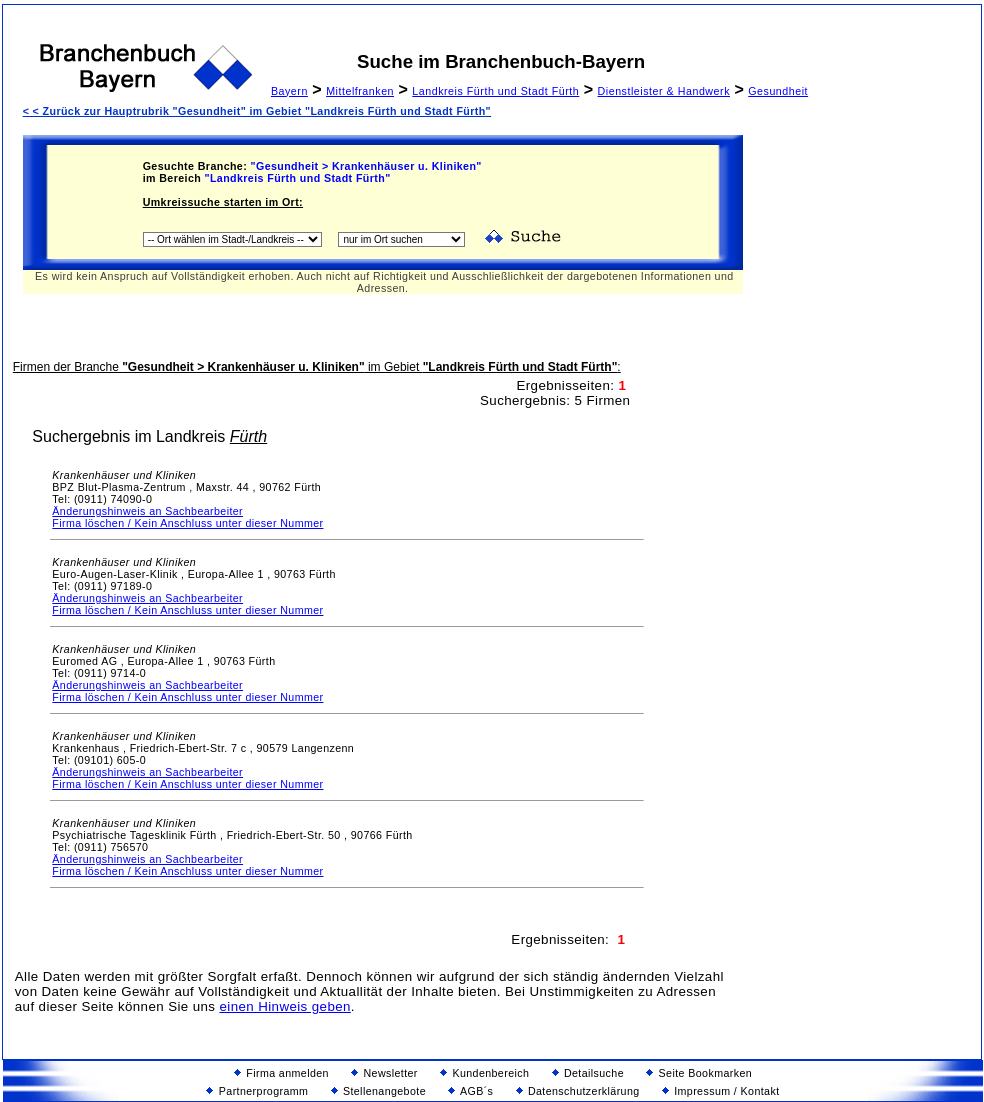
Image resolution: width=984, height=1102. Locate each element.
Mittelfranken (360, 91)
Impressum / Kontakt (721, 1091)
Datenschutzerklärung (578, 1091)
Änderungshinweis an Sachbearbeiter (147, 511)
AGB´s (470, 1091)
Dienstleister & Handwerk (664, 91)
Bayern (289, 91)
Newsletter (384, 1073)
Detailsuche (588, 1073)
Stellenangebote (378, 1091)
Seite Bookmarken (699, 1073)
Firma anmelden (281, 1073)
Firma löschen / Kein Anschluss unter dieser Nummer (187, 523)
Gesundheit (778, 91)
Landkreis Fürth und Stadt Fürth (495, 91)
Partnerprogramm (257, 1091)
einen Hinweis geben (285, 1006)
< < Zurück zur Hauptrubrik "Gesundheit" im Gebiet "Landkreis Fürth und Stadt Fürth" (257, 111)
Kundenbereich (484, 1073)
